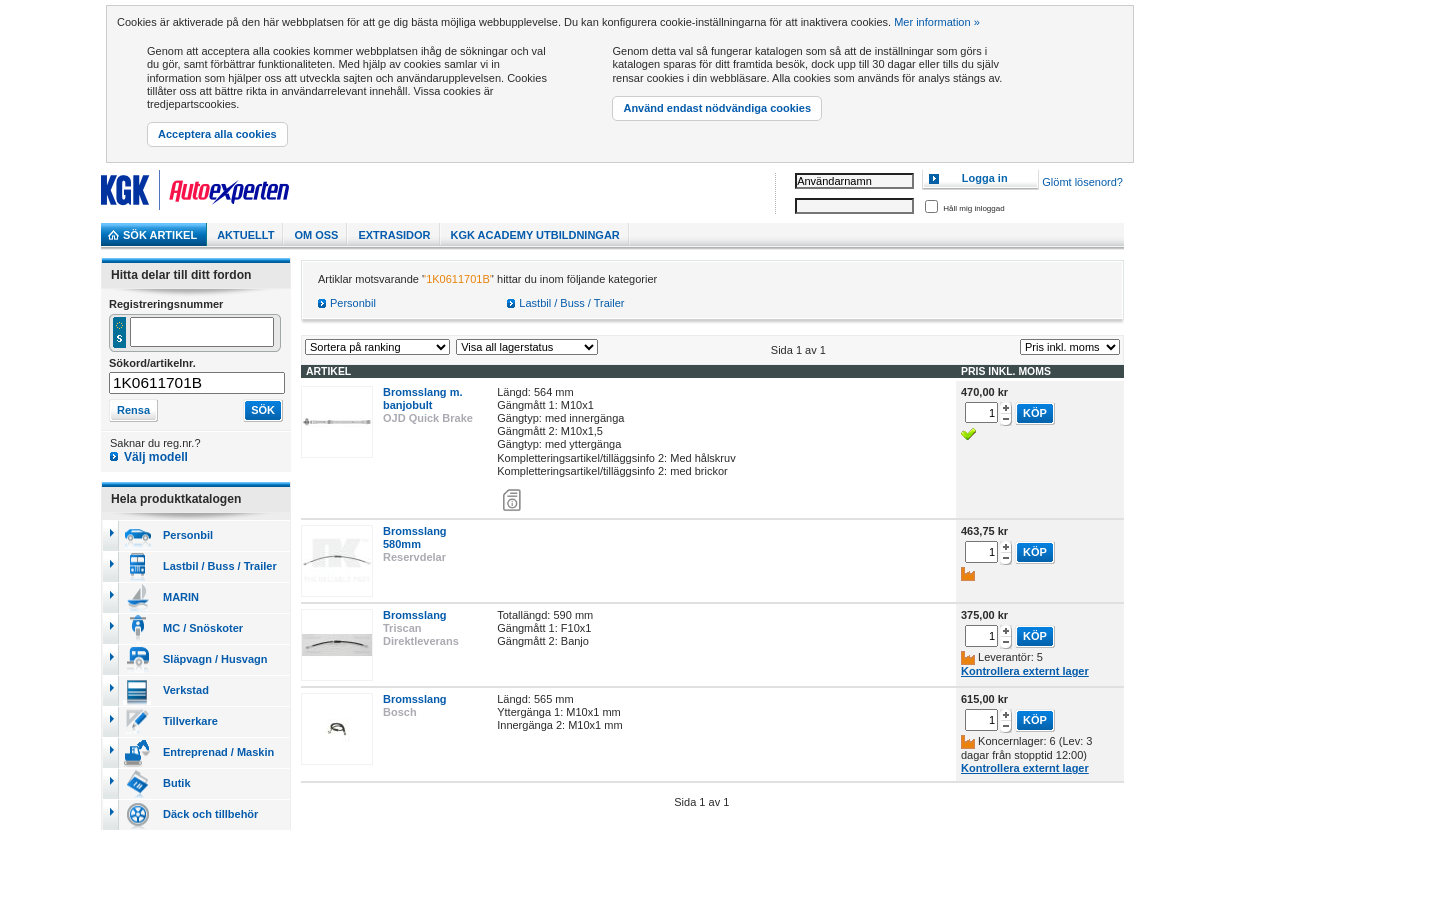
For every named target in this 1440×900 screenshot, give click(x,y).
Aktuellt (245, 235)
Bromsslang (415, 615)
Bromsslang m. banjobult (422, 398)
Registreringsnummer (166, 304)
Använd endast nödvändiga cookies (717, 108)
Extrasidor (394, 235)
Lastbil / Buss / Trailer (571, 303)
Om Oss (316, 235)
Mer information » (937, 22)
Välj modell (156, 457)
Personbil (353, 303)
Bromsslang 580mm (415, 537)
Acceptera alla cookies (217, 134)
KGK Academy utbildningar (535, 235)
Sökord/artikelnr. (152, 363)
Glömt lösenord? (1082, 183)
